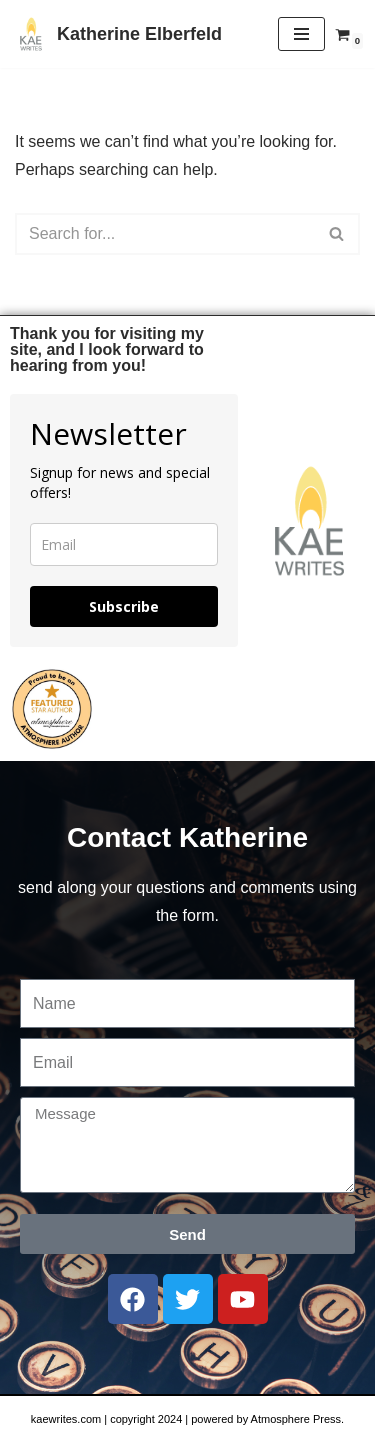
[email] (124, 544)
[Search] (165, 234)
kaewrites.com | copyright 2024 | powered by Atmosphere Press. (187, 1419)
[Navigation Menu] (301, 34)
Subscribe (124, 606)
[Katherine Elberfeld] (118, 34)
